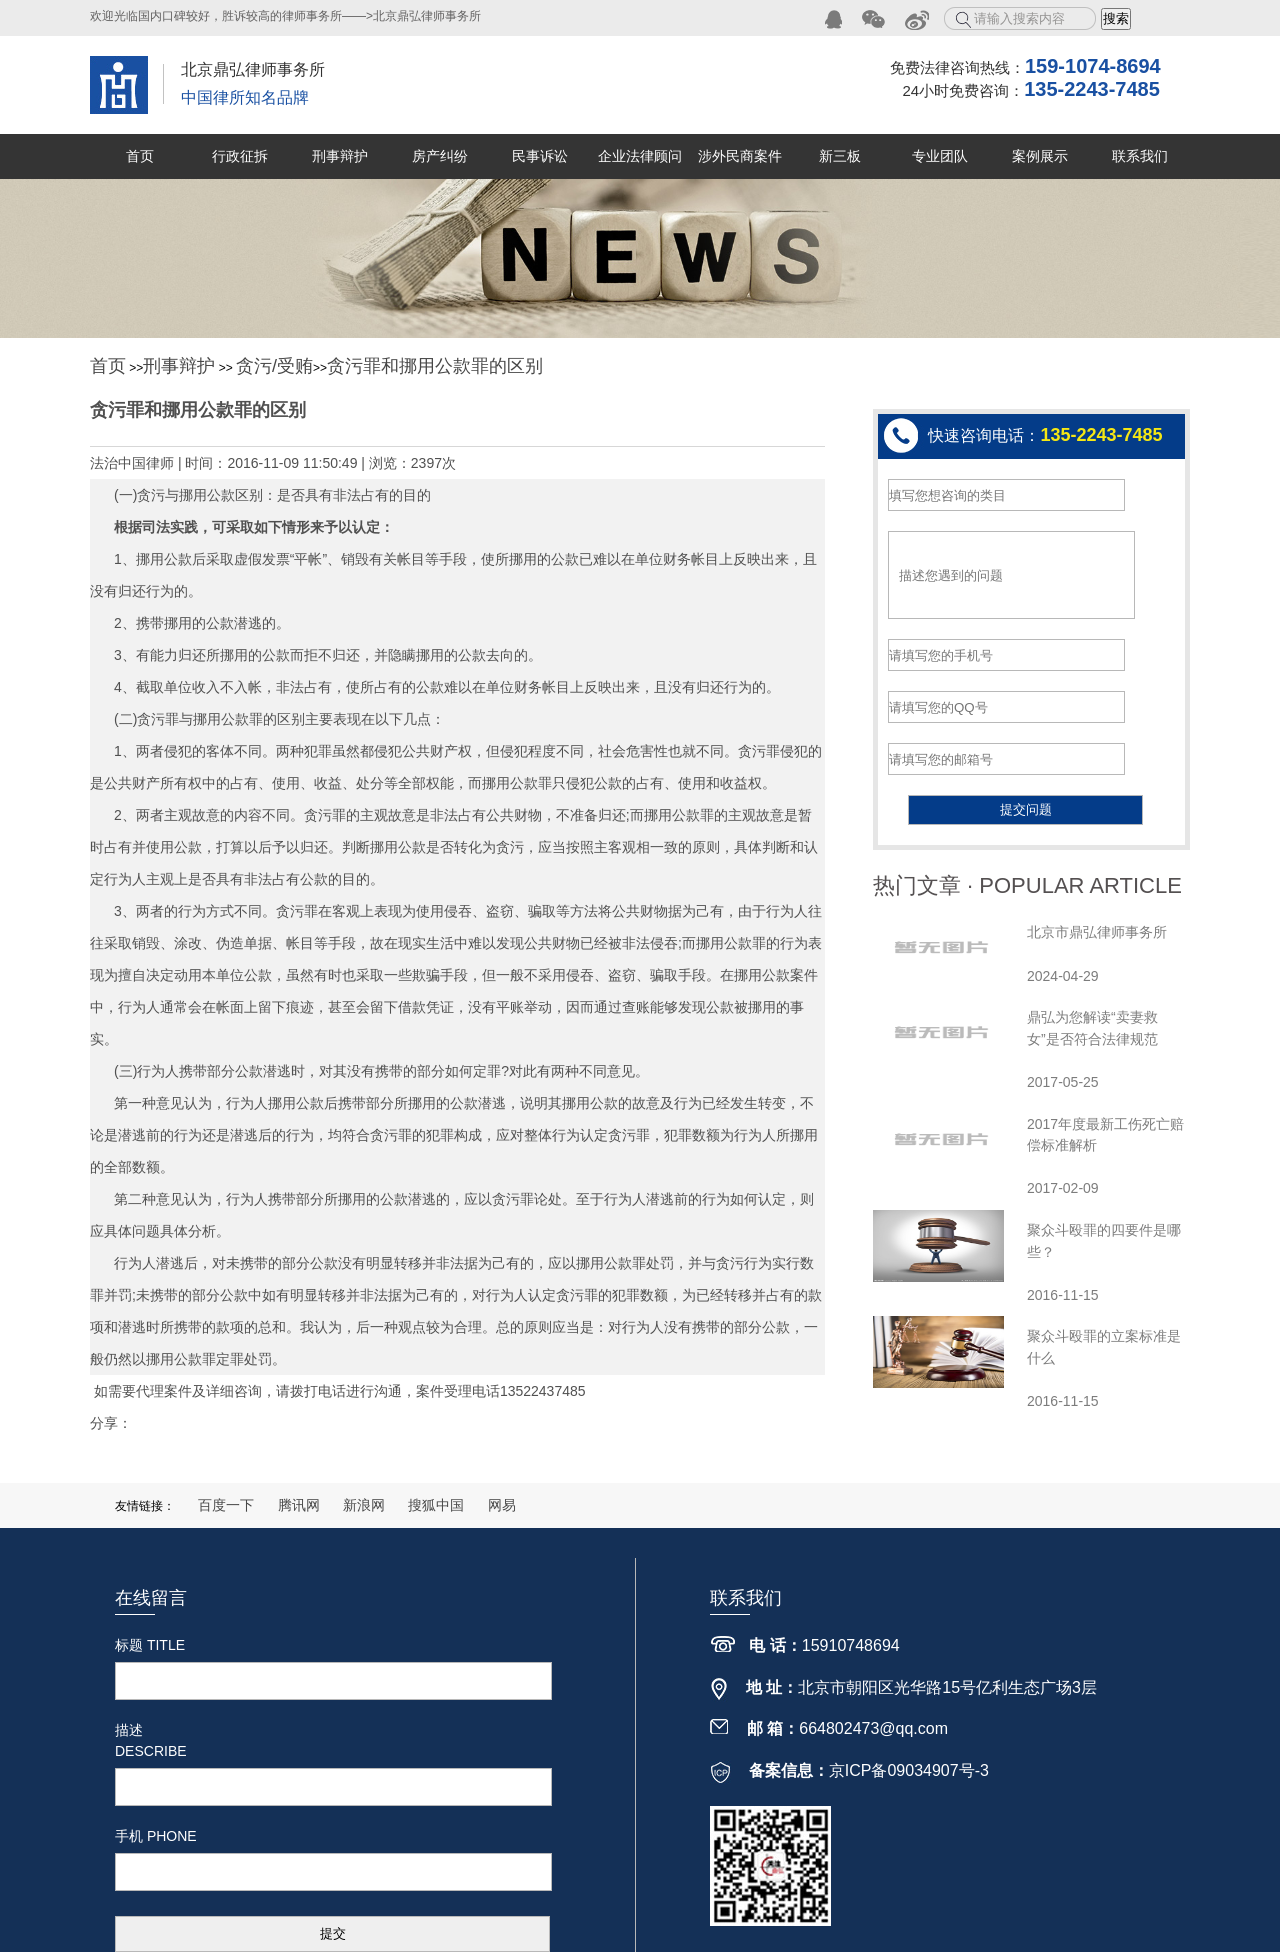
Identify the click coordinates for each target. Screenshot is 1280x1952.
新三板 (840, 156)
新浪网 (364, 1505)
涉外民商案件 (740, 156)
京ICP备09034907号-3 (909, 1770)
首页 (140, 156)
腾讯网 (299, 1505)
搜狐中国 (436, 1505)
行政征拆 (240, 156)
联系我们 (1140, 156)
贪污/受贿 (274, 366)
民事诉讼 (540, 156)
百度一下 (226, 1505)
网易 (502, 1505)
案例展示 (1040, 156)
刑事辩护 (340, 156)
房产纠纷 (440, 156)
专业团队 (940, 156)
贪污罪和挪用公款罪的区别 (435, 366)
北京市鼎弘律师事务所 (1097, 932)
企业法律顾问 (640, 156)
